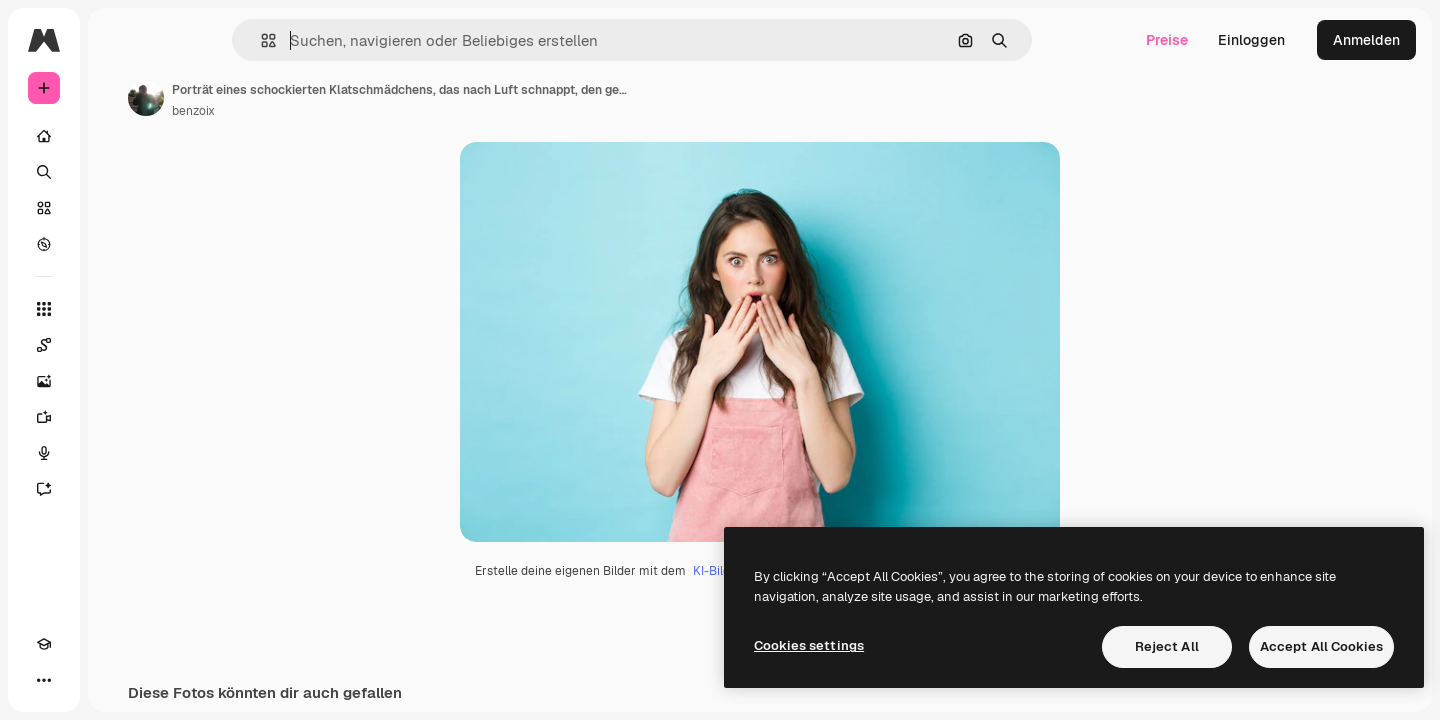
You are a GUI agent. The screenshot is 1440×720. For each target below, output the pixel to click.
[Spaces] (120, 345)
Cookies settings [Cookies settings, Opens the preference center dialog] (809, 645)
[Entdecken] (120, 244)
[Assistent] (120, 489)
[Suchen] (120, 172)
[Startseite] (120, 136)
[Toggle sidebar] (196, 40)
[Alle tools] (120, 309)
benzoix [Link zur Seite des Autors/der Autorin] (345, 111)
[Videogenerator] (120, 417)
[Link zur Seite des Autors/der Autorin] (298, 98)
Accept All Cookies (1321, 646)
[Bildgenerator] (120, 381)
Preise (1167, 40)
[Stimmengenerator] (120, 453)
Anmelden (1366, 40)
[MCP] (116, 680)
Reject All (1167, 646)
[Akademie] (44, 680)
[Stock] (120, 208)
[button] (336, 40)
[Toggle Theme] (80, 680)
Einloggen (1251, 40)
